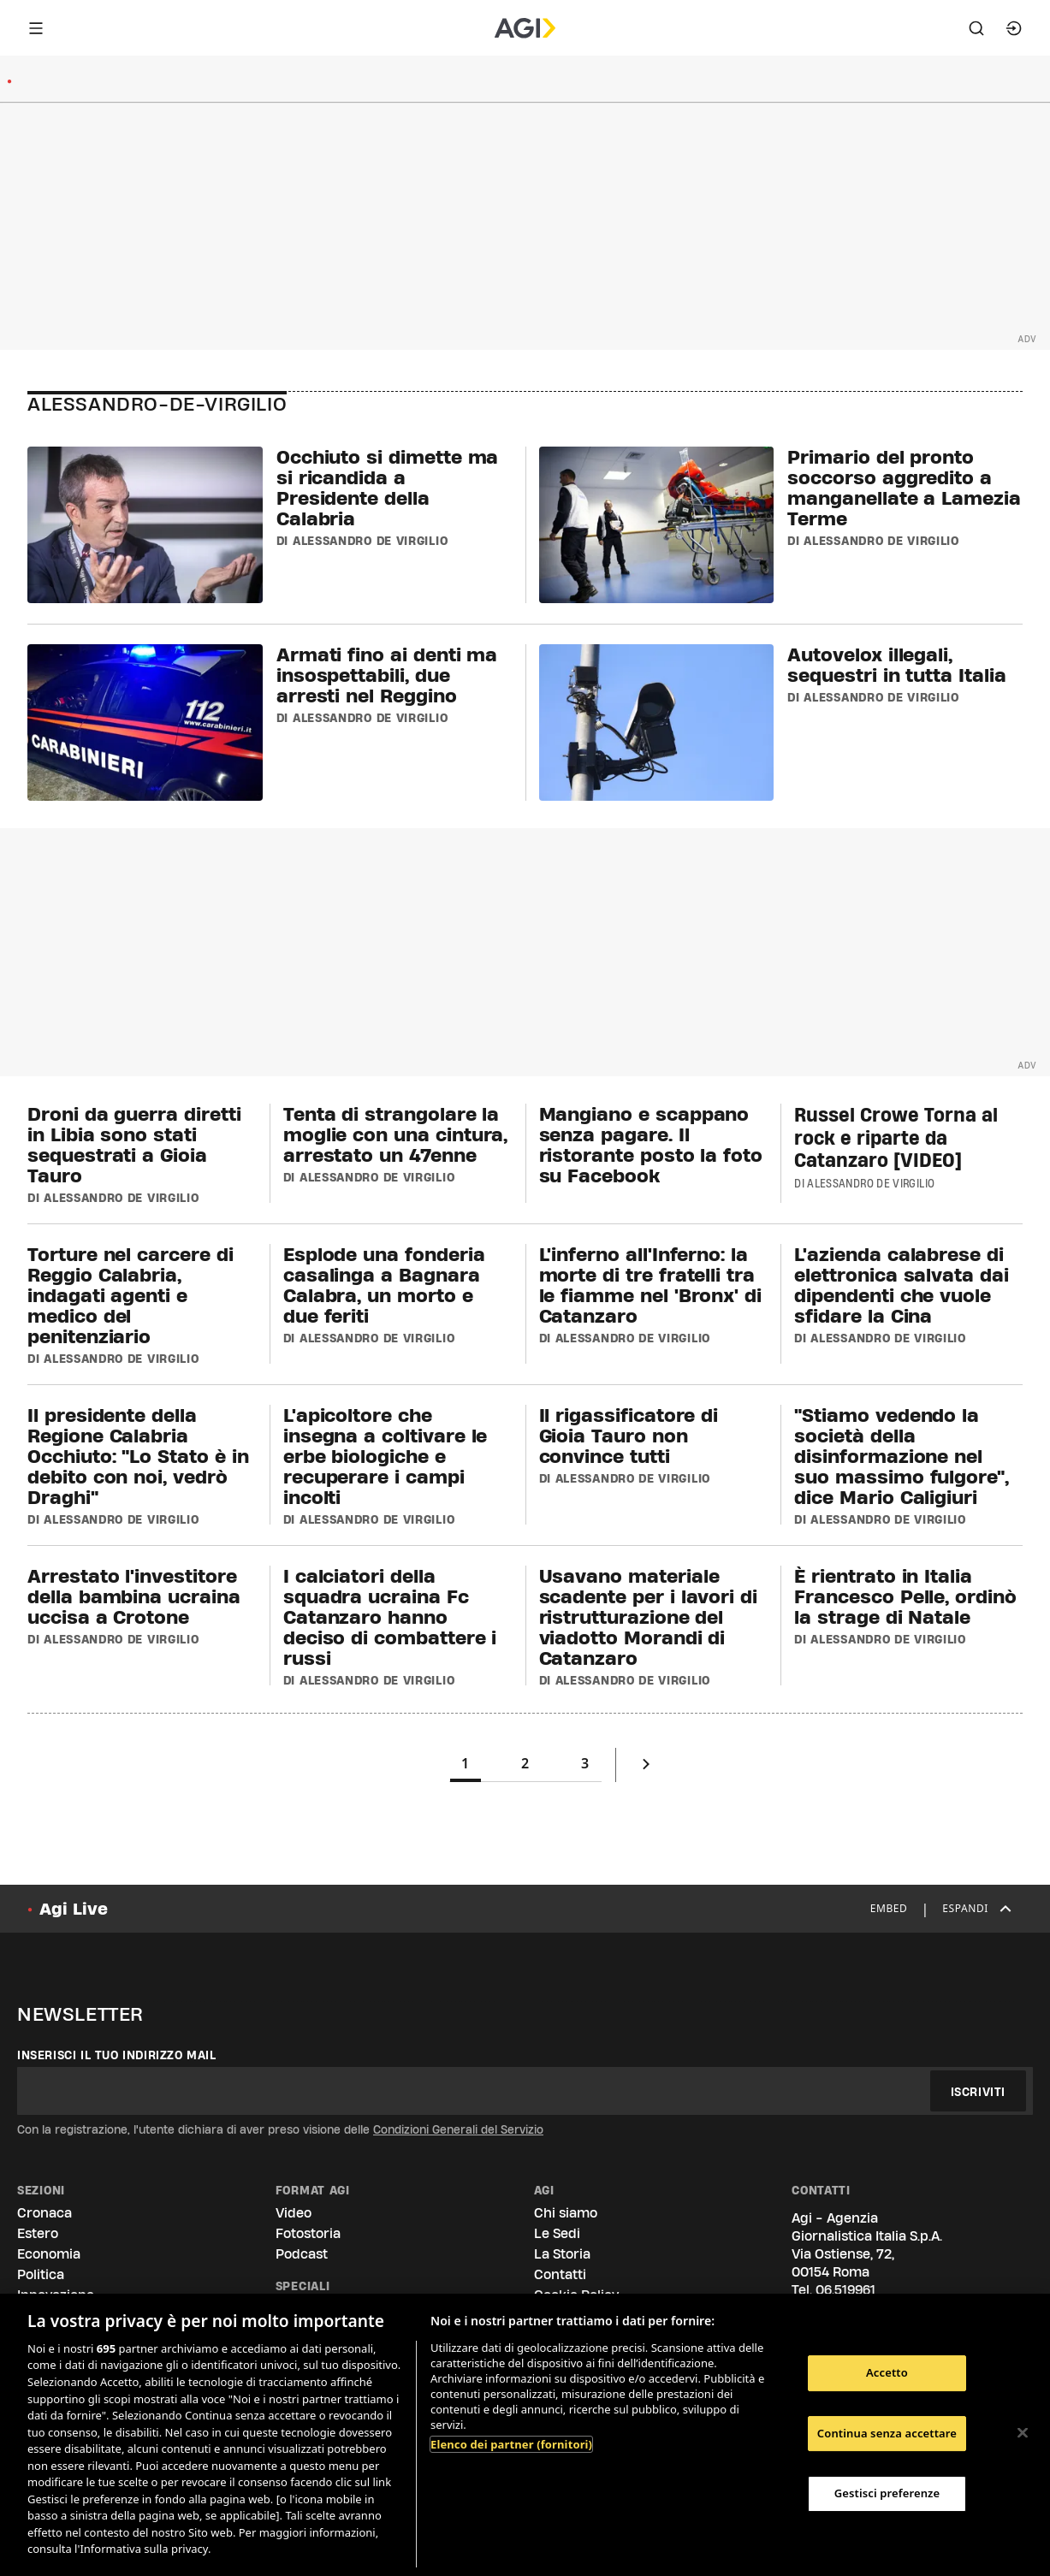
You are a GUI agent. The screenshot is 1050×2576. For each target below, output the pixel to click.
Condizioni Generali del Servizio (458, 2129)
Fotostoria (308, 2233)
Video (293, 2213)
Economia (48, 2254)
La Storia (562, 2254)
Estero (37, 2233)
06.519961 (845, 2290)
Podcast (302, 2254)
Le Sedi (557, 2233)
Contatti (560, 2274)
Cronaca (44, 2213)
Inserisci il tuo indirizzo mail (117, 2055)
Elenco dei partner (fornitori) (511, 2444)
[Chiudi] (1022, 2433)
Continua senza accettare (887, 2433)
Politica (40, 2274)
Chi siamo (565, 2213)
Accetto (887, 2372)
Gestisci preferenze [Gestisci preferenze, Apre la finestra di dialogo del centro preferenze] (887, 2493)
